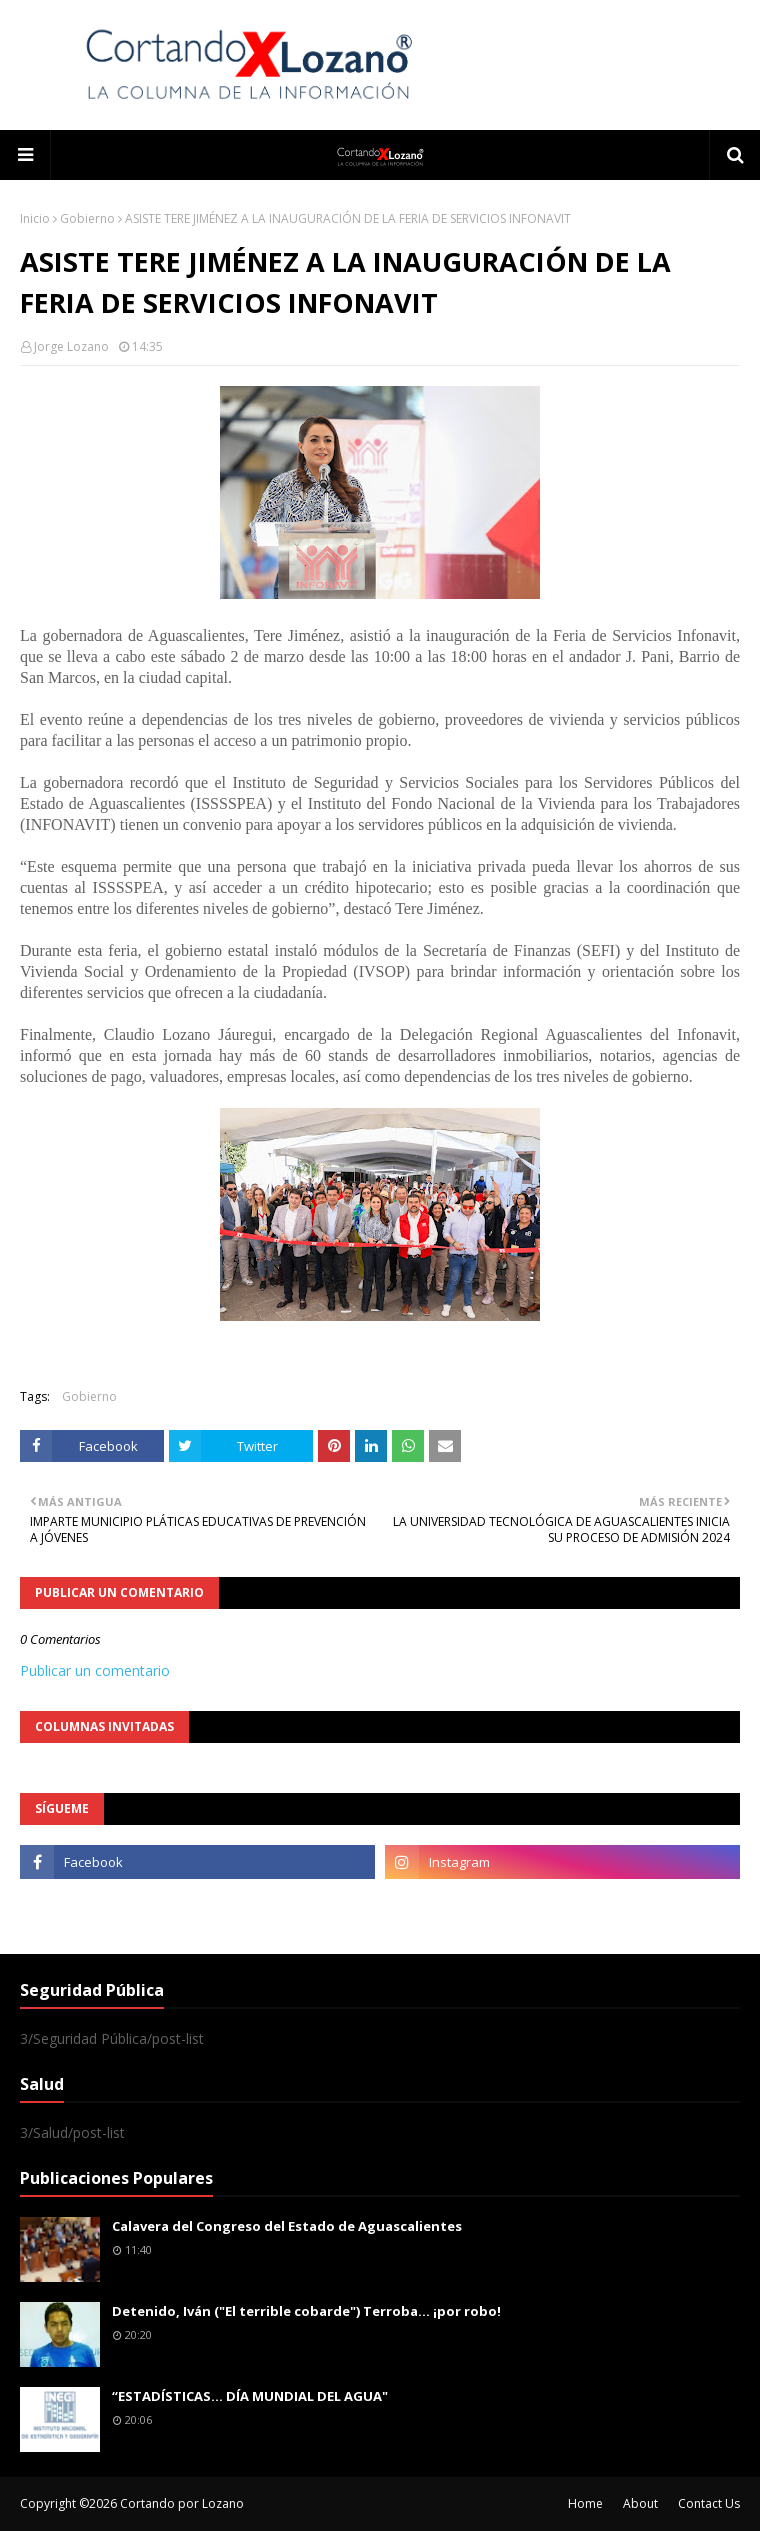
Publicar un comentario (95, 1670)
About (640, 2503)
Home (585, 2503)
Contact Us (709, 2503)
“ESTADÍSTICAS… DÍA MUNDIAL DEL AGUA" (250, 2396)
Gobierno (87, 218)
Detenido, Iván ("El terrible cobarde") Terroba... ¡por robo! (306, 2311)
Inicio (35, 218)
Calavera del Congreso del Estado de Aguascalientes (287, 2226)
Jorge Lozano (71, 346)
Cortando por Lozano (182, 2503)
